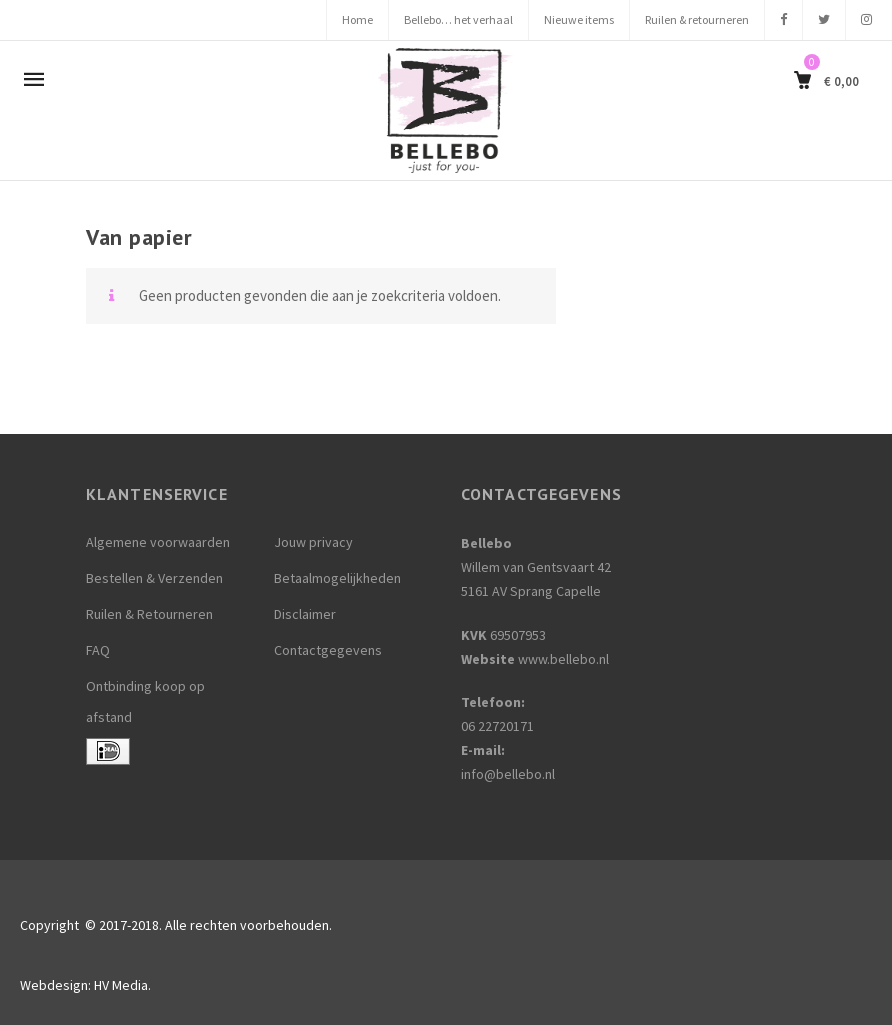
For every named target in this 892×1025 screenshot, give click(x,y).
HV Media (121, 985)
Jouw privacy (313, 542)
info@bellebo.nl (508, 774)
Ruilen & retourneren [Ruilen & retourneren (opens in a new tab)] (697, 19)
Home (357, 19)
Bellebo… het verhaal (458, 19)
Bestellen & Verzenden (154, 578)
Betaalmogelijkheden (337, 578)
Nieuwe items (579, 19)
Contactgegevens (328, 650)
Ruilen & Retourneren (149, 614)
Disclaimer (305, 614)
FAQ (98, 650)
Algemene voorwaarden (158, 542)
